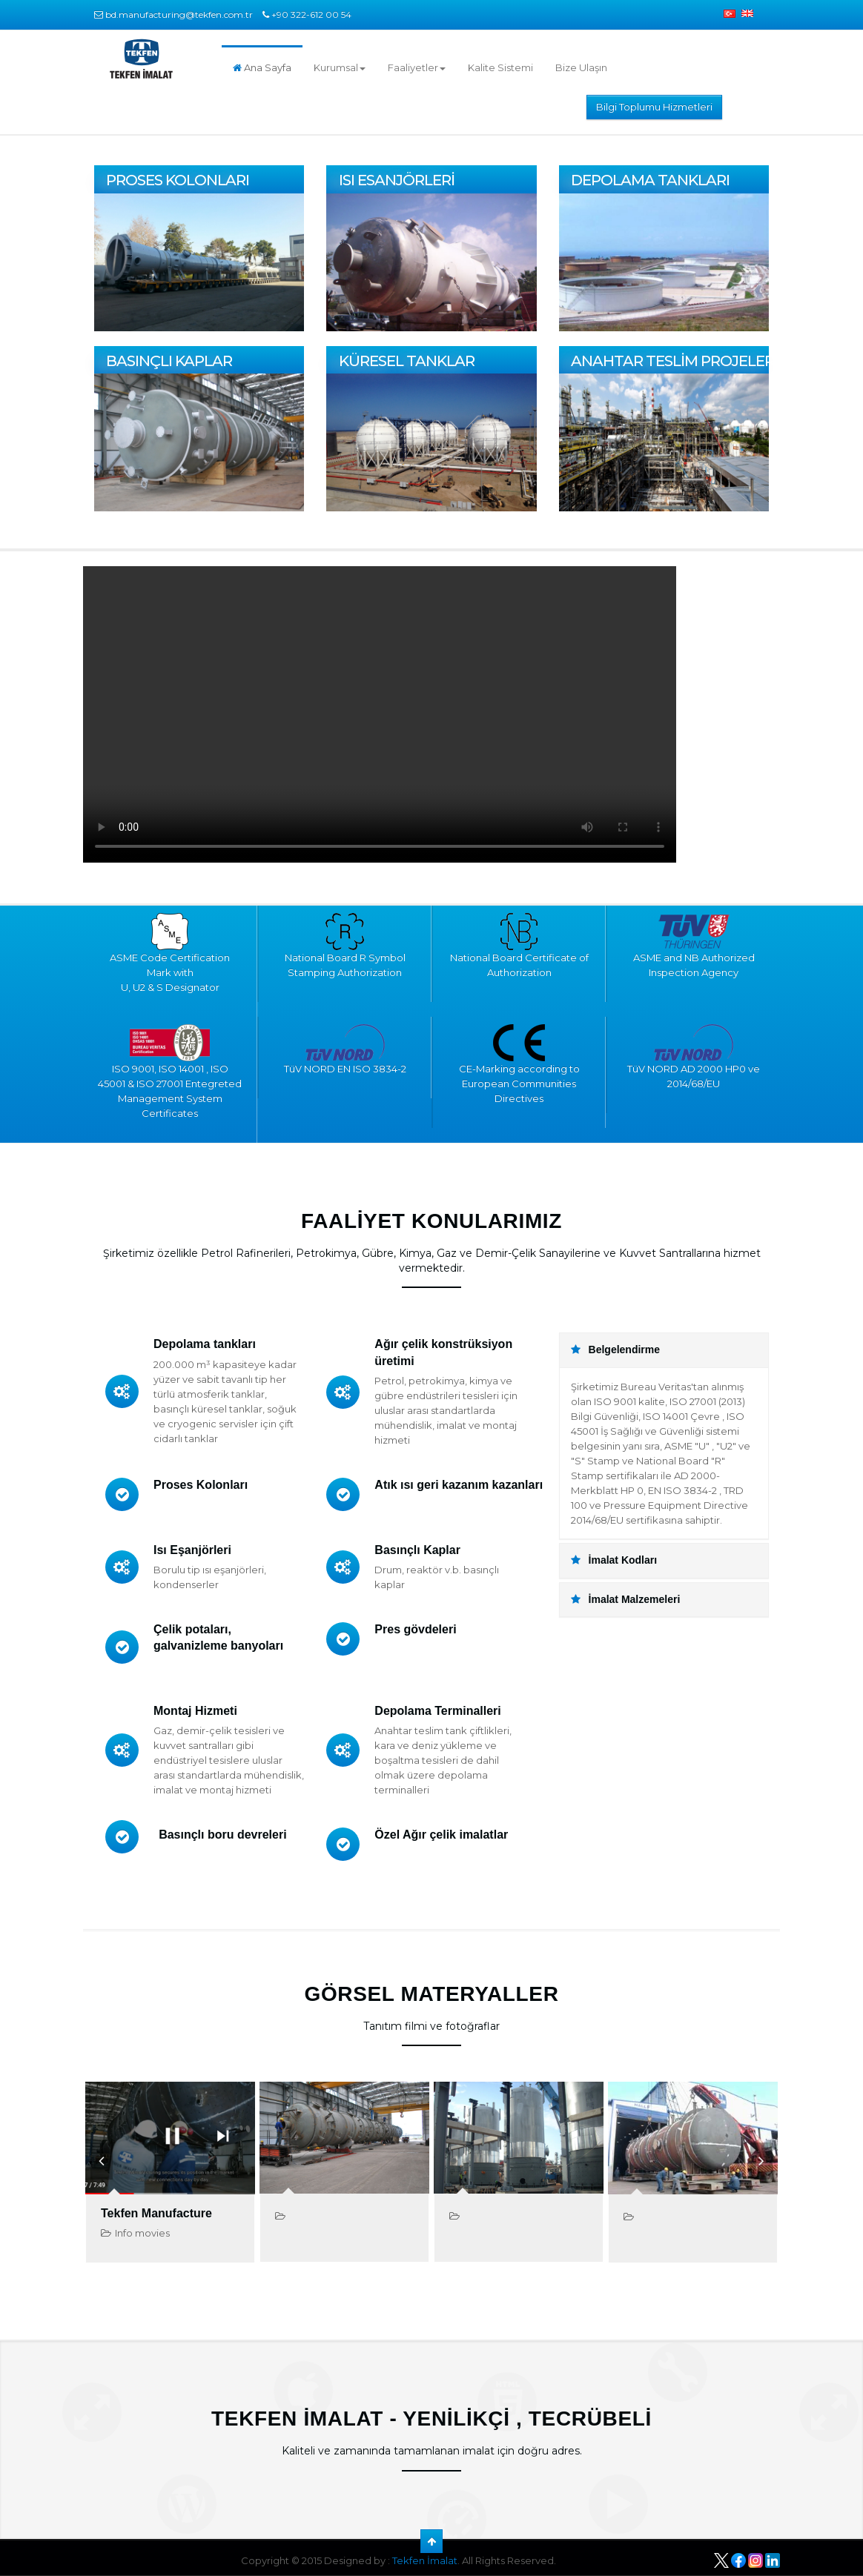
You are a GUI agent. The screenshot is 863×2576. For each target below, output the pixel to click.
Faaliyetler (417, 67)
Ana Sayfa (262, 67)
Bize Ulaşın (581, 67)
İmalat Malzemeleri (626, 1599)
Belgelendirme (615, 1349)
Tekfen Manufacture (156, 2213)
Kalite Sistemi (500, 67)
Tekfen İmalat (424, 2560)
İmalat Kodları (614, 1560)
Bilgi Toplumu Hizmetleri (654, 107)
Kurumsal (340, 67)
